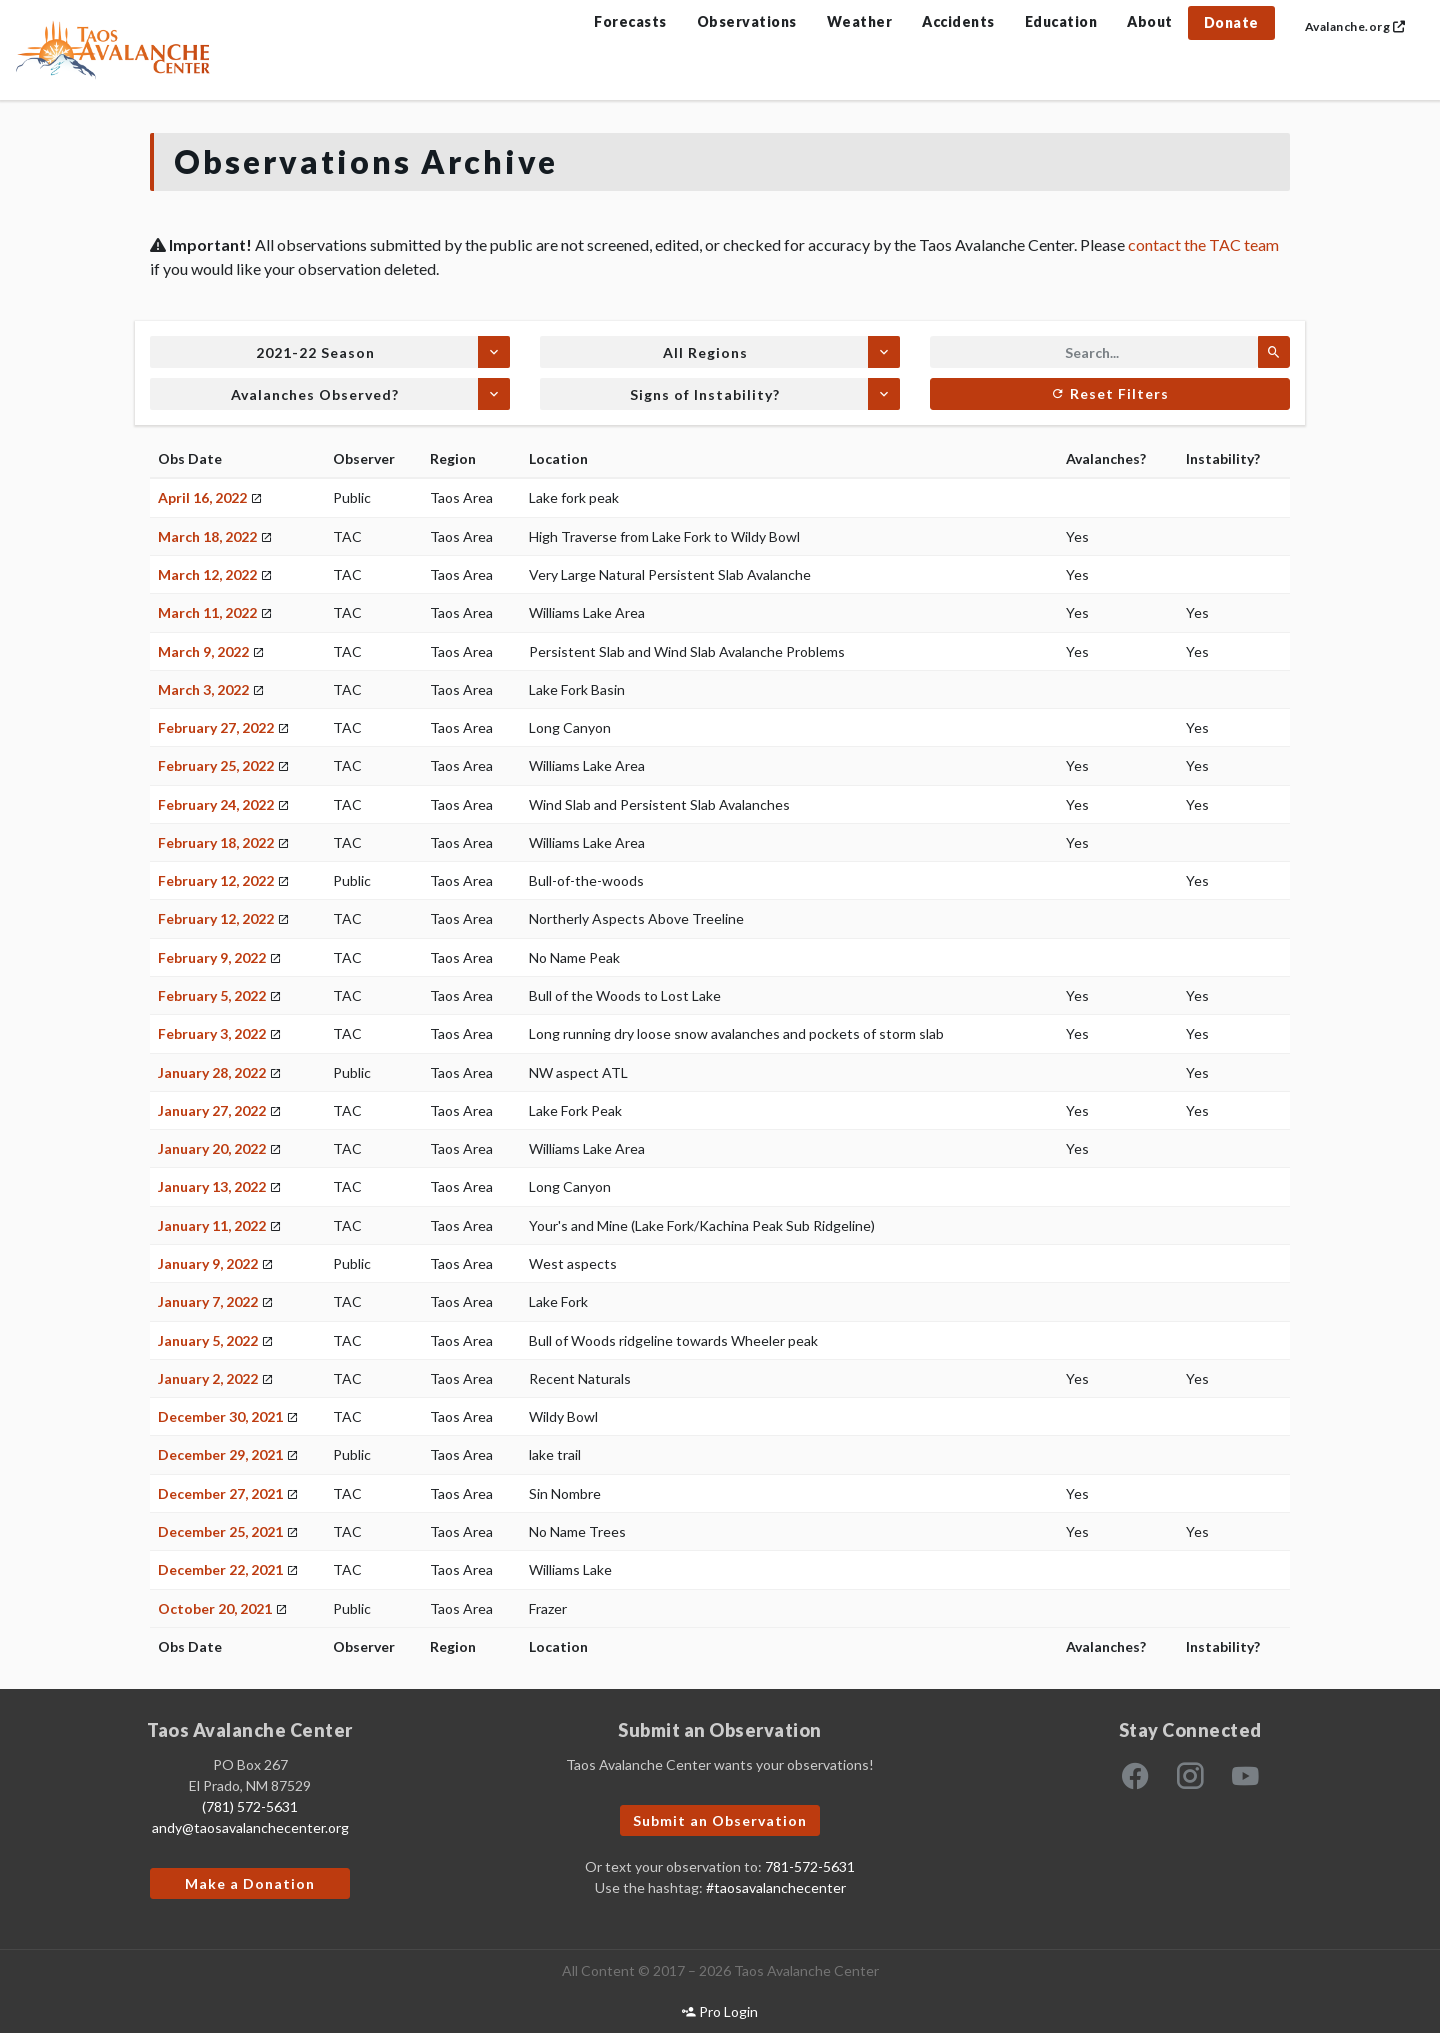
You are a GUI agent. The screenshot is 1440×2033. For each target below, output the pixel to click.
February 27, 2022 (216, 727)
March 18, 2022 (207, 536)
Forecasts (630, 21)
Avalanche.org (1355, 26)
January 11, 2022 (212, 1225)
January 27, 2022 (212, 1110)
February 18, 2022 (216, 842)
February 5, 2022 (212, 995)
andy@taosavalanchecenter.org (250, 1827)
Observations (747, 21)
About (1150, 21)
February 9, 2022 (212, 957)
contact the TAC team (1203, 244)
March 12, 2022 (207, 574)
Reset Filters (1110, 393)
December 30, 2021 (220, 1416)
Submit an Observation (720, 1820)
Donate (1231, 22)
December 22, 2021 (220, 1569)
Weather (860, 21)
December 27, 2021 (220, 1493)
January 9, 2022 (208, 1263)
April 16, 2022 (202, 497)
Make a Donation (250, 1883)
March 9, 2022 (203, 651)
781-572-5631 (810, 1866)
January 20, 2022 (212, 1148)
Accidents (958, 21)
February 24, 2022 (216, 804)
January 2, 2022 (208, 1378)
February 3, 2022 (212, 1033)
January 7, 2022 (208, 1301)
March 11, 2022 (207, 612)
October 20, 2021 (215, 1608)
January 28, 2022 (212, 1072)
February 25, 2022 (216, 765)
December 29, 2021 (220, 1454)
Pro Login (720, 2011)
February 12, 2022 (216, 880)
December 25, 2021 (220, 1531)
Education (1061, 21)
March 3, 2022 (203, 689)
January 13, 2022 (212, 1186)
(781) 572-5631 (250, 1806)
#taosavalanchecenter (776, 1887)
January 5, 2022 (208, 1340)
